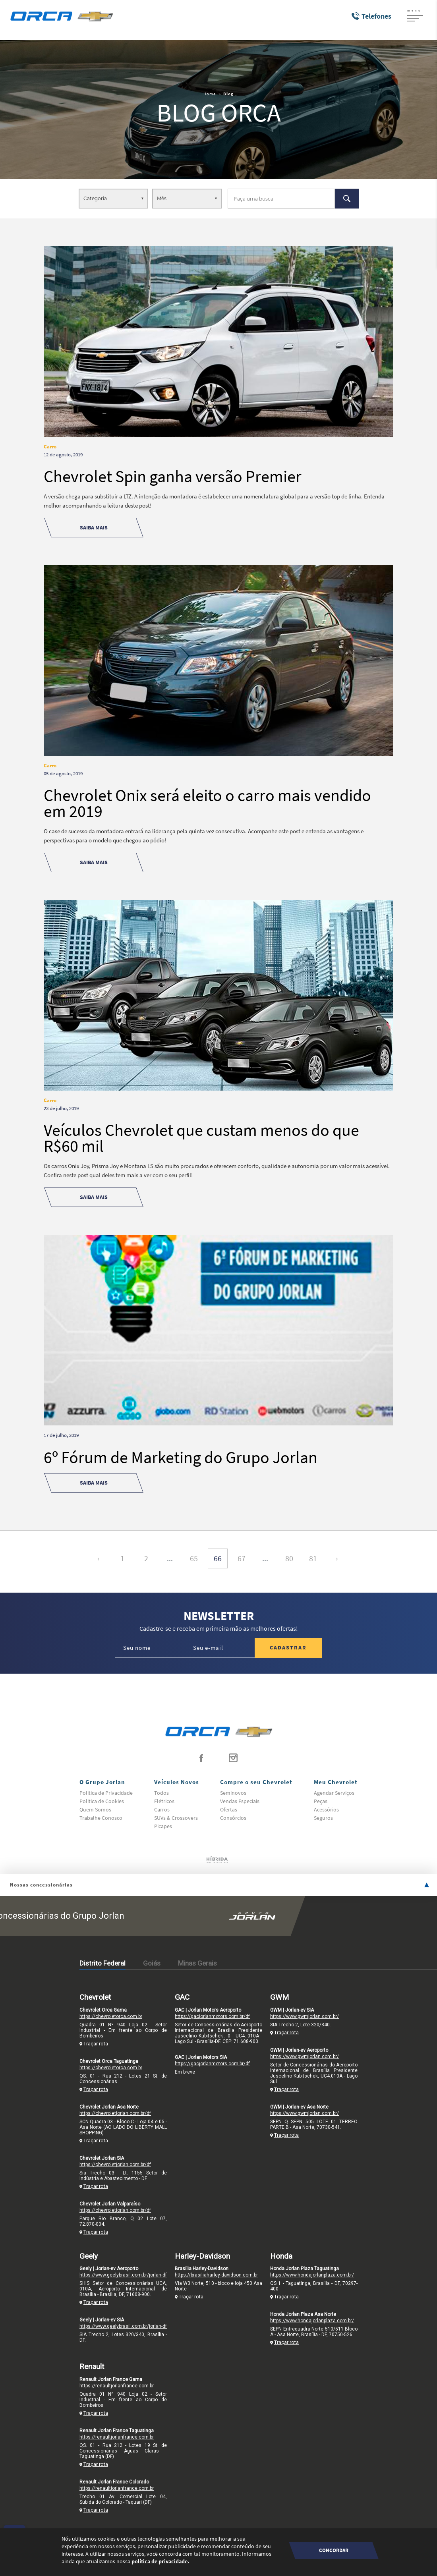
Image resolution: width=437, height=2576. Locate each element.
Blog (228, 94)
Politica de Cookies (101, 1801)
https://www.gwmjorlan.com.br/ (304, 2016)
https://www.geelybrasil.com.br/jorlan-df (123, 2275)
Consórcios (233, 1817)
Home (209, 94)
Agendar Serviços (334, 1792)
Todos (161, 1792)
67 (242, 1558)
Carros (162, 1809)
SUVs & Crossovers (176, 1817)
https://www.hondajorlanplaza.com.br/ (312, 2275)
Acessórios (326, 1809)
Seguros (323, 1817)
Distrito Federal (102, 1963)
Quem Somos (95, 1809)
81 (313, 1558)
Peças (320, 1801)
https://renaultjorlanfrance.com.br (116, 2386)
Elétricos (164, 1801)
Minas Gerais (197, 1963)
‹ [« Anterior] (98, 1558)
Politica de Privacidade (106, 1792)
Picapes (163, 1826)
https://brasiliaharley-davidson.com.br (216, 2275)
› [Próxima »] (337, 1558)
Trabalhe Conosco (100, 1817)
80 (289, 1558)
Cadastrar (288, 1647)
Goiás (151, 1963)
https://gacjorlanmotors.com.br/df (212, 2016)
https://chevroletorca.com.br (110, 2016)
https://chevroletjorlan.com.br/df (115, 2113)
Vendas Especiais (239, 1801)
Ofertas (228, 1809)
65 (194, 1558)
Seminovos (233, 1792)
